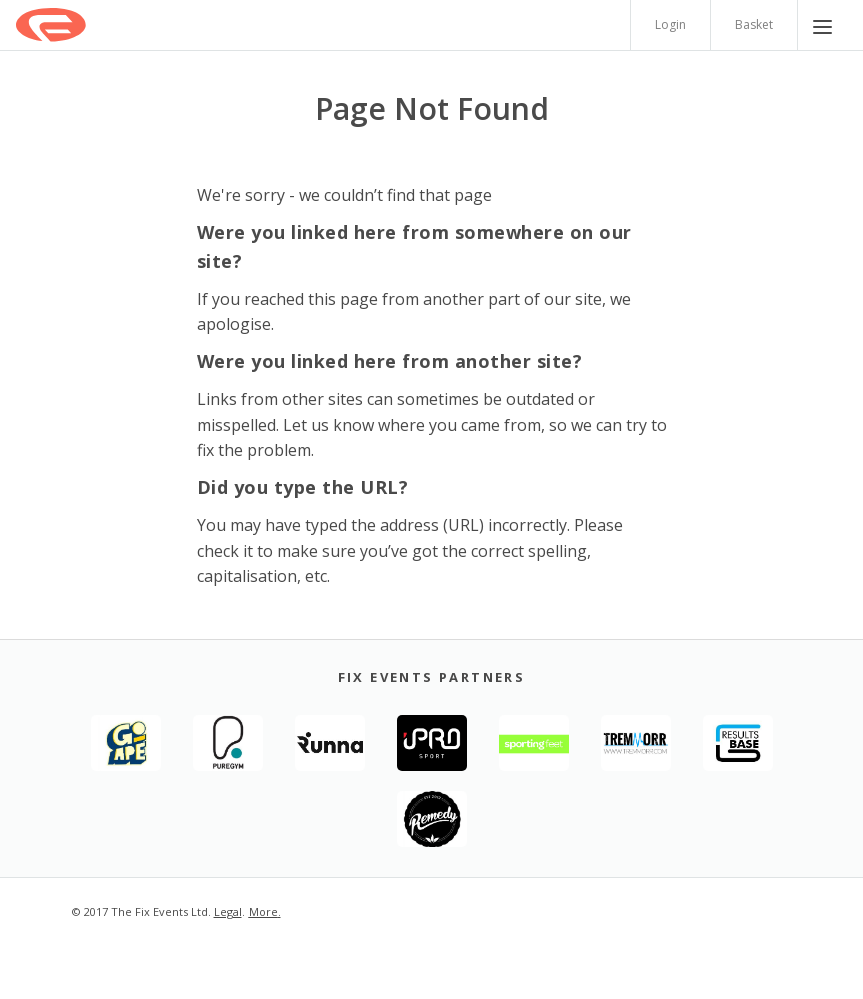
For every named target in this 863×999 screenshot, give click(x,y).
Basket (754, 24)
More (263, 911)
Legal (228, 911)
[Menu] (822, 25)
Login (670, 24)
